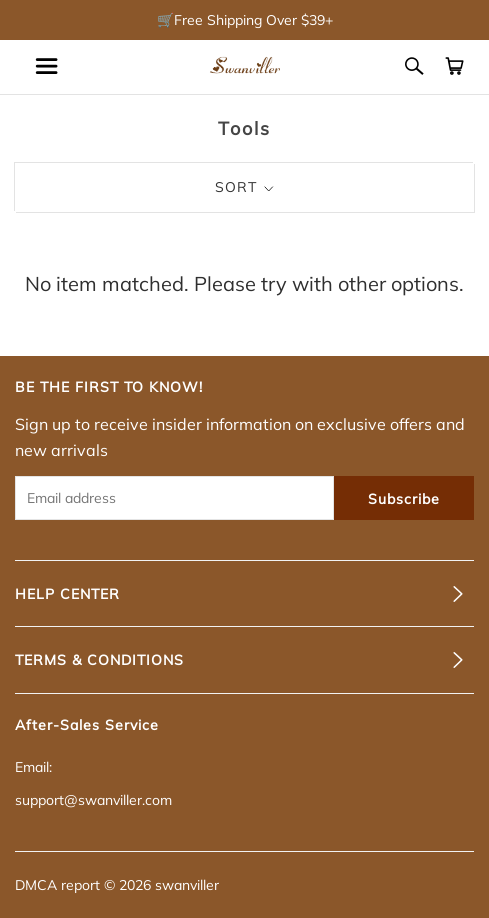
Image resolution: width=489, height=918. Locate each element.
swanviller (187, 885)
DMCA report (57, 885)
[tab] (244, 594)
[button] (244, 594)
